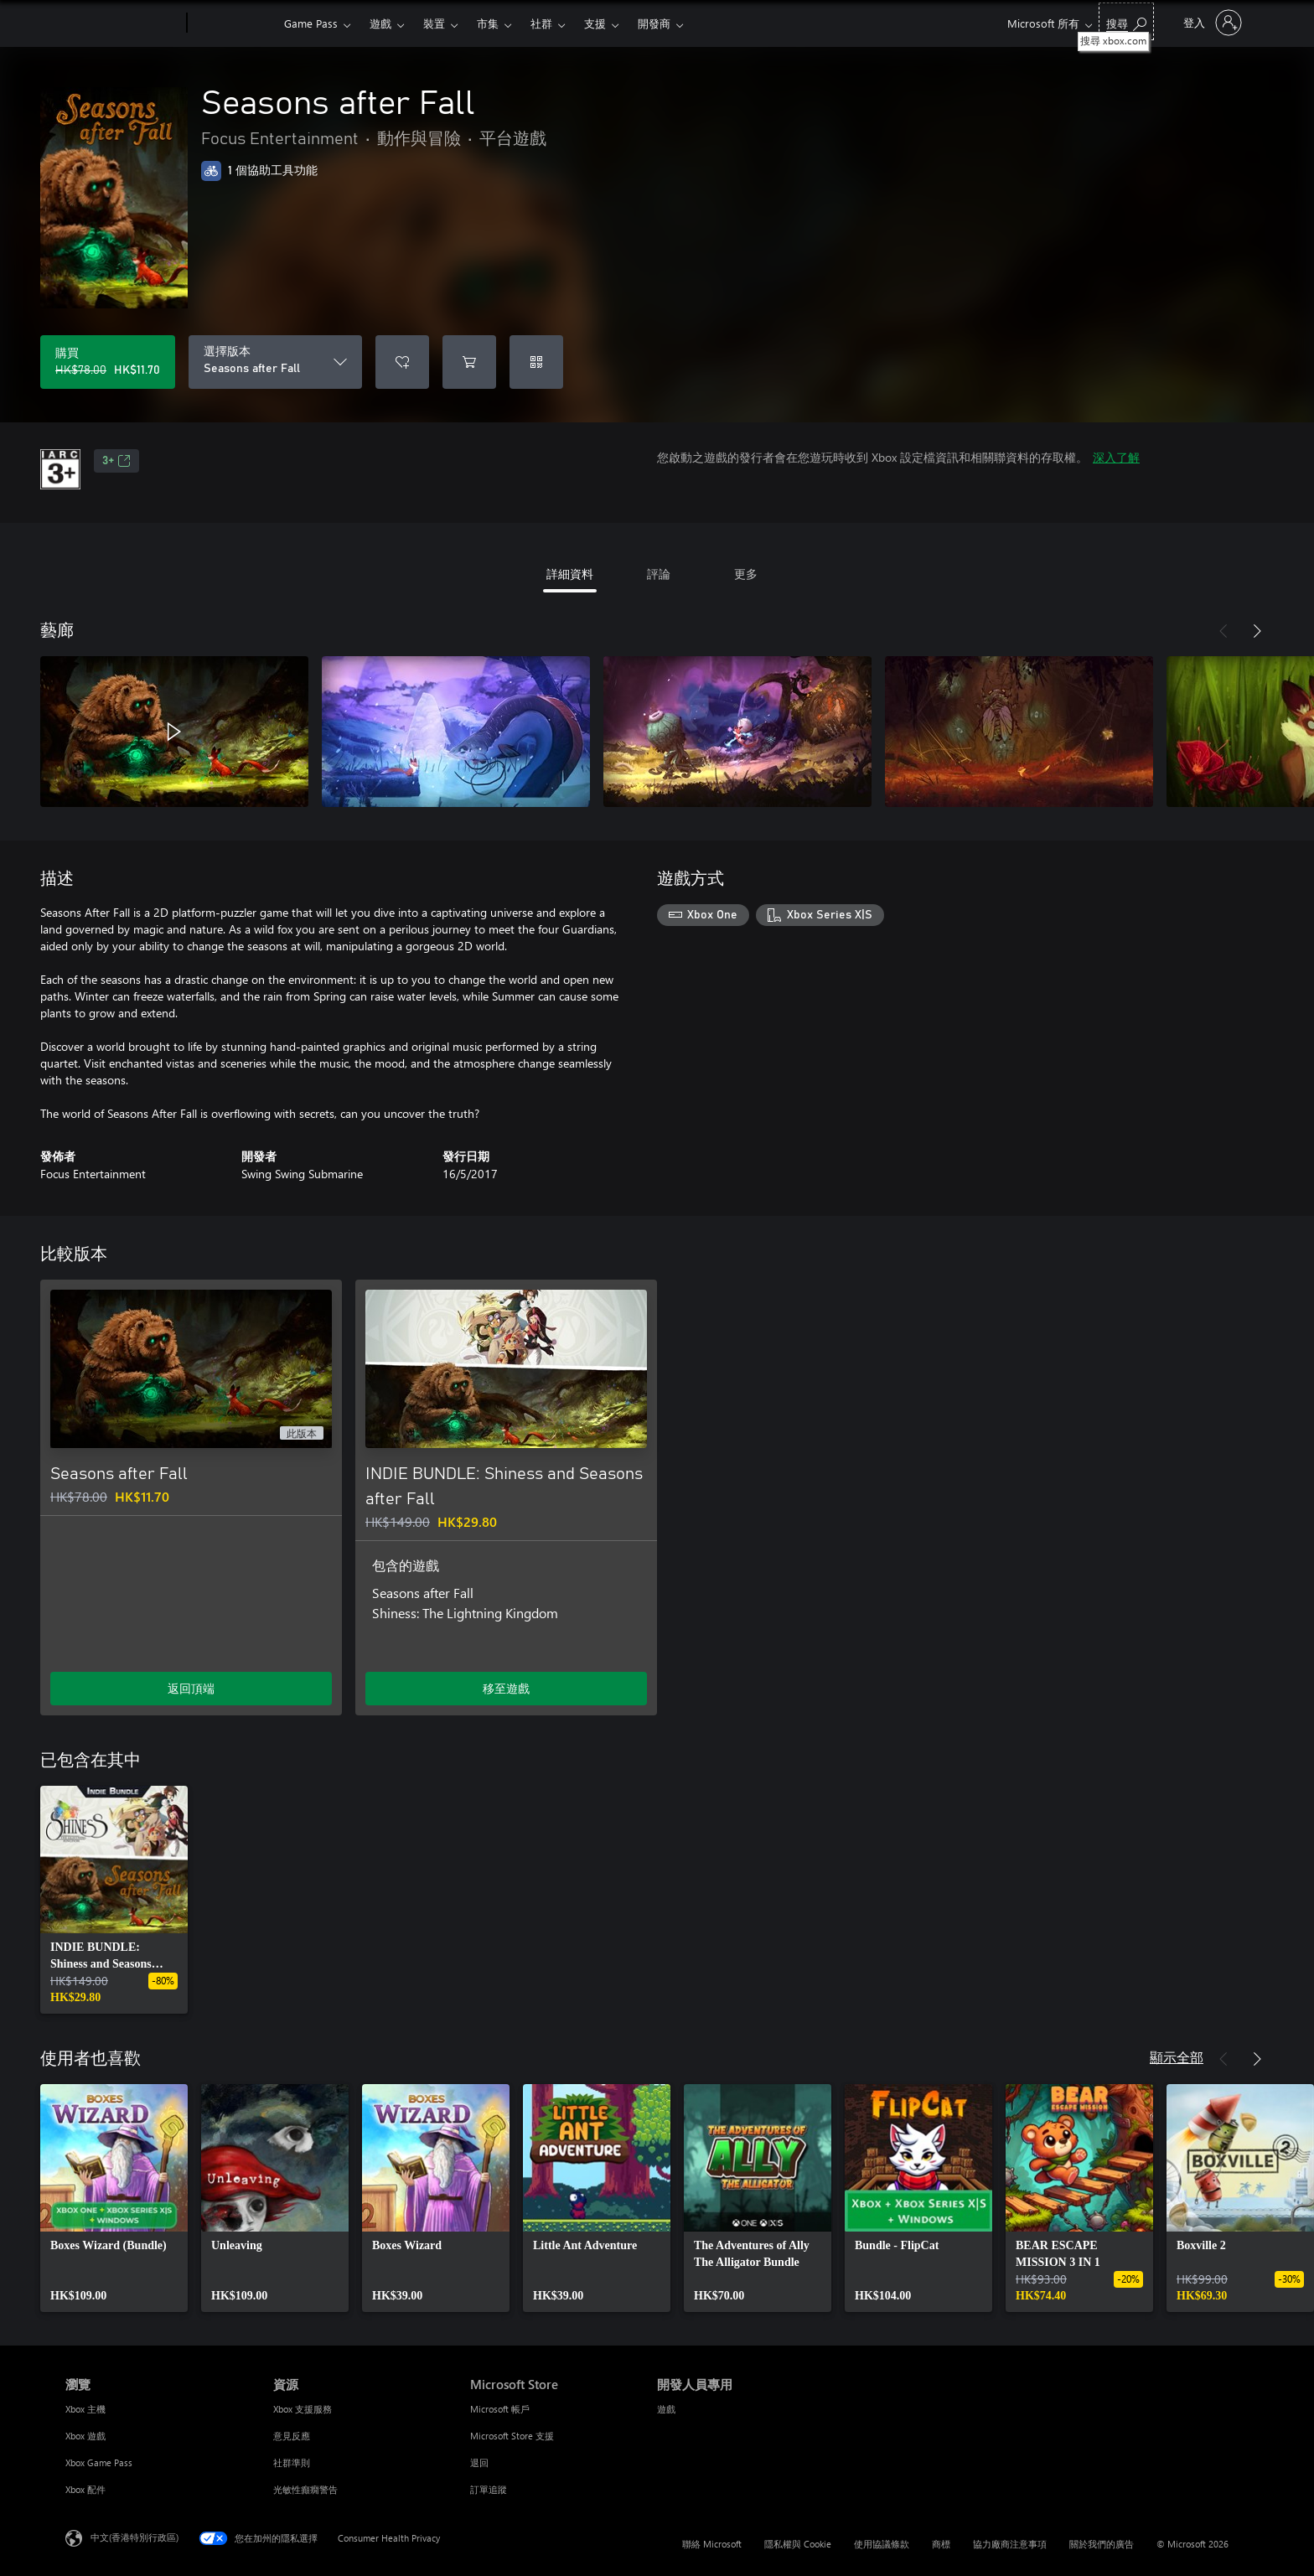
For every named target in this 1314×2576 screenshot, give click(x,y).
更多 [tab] (746, 574)
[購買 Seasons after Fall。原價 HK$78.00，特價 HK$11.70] (107, 362)
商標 (941, 2543)
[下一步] (1257, 631)
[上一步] (1223, 631)
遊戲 (380, 23)
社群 (541, 23)
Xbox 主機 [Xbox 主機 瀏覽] (85, 2408)
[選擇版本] (275, 362)
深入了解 (1116, 457)
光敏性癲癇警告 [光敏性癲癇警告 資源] (305, 2489)
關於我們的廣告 (1101, 2543)
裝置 (434, 23)
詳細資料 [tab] (569, 574)
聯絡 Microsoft (712, 2543)
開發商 (654, 23)
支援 (595, 23)
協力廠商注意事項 (1010, 2543)
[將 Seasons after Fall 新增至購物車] (469, 362)
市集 (488, 23)
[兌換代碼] (536, 362)
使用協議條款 (881, 2543)
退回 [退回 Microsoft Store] (479, 2462)
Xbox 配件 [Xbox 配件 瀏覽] (85, 2489)
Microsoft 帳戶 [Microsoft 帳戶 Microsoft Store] (500, 2408)
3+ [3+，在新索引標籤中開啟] (116, 461)
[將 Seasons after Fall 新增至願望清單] (402, 362)
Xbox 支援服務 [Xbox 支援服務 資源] (302, 2408)
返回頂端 (191, 1688)
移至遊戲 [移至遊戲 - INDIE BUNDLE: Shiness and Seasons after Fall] (506, 1688)
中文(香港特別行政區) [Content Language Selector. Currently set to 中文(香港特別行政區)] (134, 2537)
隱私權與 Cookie (797, 2543)
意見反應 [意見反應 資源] (291, 2435)
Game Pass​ (311, 23)
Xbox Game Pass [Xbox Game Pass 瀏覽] (98, 2462)
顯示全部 (1176, 2057)
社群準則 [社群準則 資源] (291, 2462)
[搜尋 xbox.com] (1126, 21)
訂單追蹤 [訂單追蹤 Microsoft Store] (488, 2489)
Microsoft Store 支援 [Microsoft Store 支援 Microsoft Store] (512, 2435)
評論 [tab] (658, 574)
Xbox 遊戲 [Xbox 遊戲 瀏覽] (85, 2435)
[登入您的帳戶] (1211, 23)
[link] (114, 1900)
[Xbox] (233, 23)
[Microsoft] (122, 23)
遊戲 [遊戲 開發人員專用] (666, 2408)
